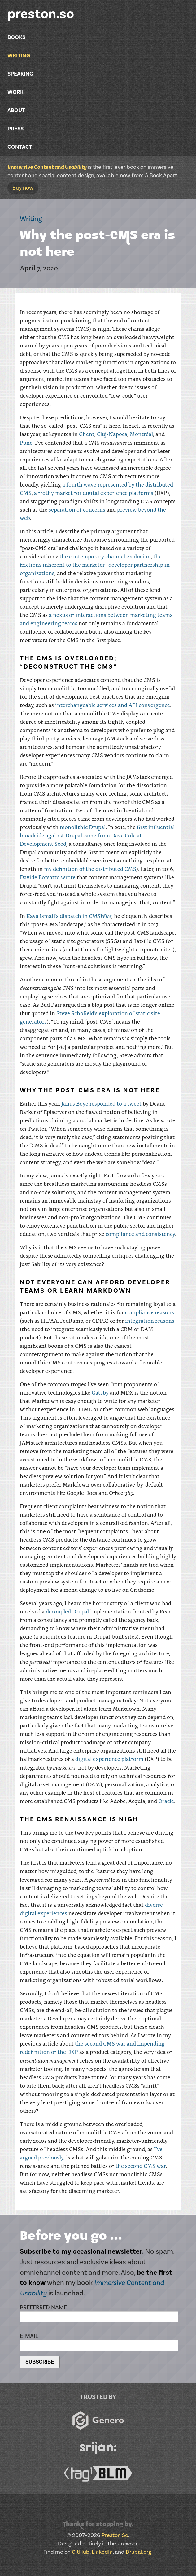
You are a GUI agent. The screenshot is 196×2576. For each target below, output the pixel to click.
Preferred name (43, 2307)
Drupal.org (138, 2552)
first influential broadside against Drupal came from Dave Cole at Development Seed (97, 835)
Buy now (22, 187)
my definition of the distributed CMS (90, 868)
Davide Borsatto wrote (48, 877)
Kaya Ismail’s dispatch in (68, 915)
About (16, 110)
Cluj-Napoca (112, 434)
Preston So (115, 2535)
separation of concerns (77, 509)
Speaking (20, 73)
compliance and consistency (140, 1234)
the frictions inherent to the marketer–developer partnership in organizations (95, 564)
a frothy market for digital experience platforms (93, 492)
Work (15, 92)
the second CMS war (140, 2165)
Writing (18, 55)
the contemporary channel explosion (105, 556)
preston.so (40, 14)
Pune (26, 442)
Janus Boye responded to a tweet (101, 1103)
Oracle (166, 1801)
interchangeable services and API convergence (112, 705)
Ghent (86, 434)
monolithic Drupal (83, 827)
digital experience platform (109, 1758)
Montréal (141, 434)
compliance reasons (149, 1312)
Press (15, 128)
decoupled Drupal (67, 1611)
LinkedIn (102, 2552)
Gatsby (100, 1392)
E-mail (29, 2336)
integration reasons (149, 1320)
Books (16, 37)
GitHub (80, 2552)
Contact (19, 147)
